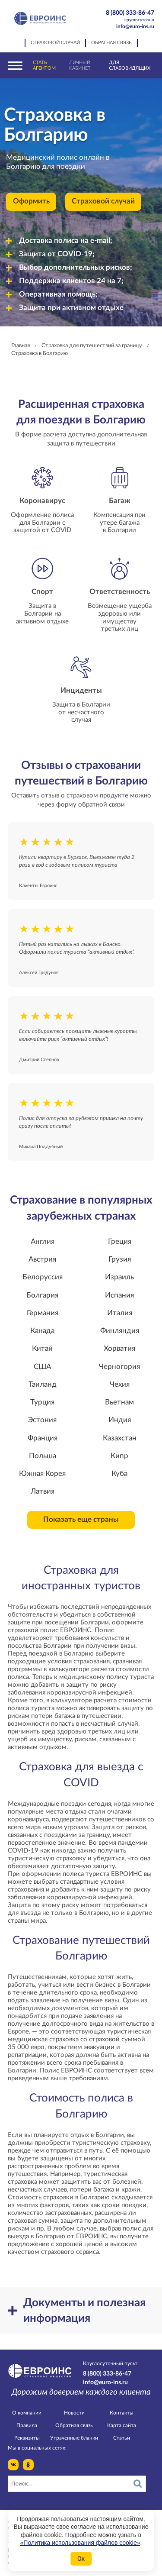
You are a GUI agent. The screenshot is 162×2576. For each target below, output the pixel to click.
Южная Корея (42, 1473)
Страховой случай (55, 43)
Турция (42, 1402)
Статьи (121, 2437)
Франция (42, 1438)
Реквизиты (27, 2437)
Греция (119, 1241)
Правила (26, 2425)
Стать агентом (44, 65)
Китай (42, 1348)
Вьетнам (119, 1402)
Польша (42, 1456)
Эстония (42, 1420)
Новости (74, 2412)
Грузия (119, 1259)
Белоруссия (42, 1277)
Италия (119, 1313)
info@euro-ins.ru (135, 26)
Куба (119, 1473)
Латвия (42, 1491)
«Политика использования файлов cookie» (80, 2542)
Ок (81, 2558)
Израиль (119, 1277)
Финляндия (119, 1330)
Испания (119, 1295)
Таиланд (43, 1384)
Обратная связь (111, 43)
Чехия (120, 1384)
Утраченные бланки (74, 2437)
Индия (119, 1420)
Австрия (42, 1259)
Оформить (31, 201)
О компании (26, 2412)
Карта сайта (121, 2425)
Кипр (119, 1456)
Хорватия (119, 1348)
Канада (42, 1330)
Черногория (119, 1366)
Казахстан (120, 1438)
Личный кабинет (79, 65)
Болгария (42, 1295)
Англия (42, 1241)
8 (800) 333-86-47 (126, 16)
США (42, 1366)
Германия (42, 1313)
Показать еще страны (81, 1519)
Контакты (121, 2412)
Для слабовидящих (129, 65)
